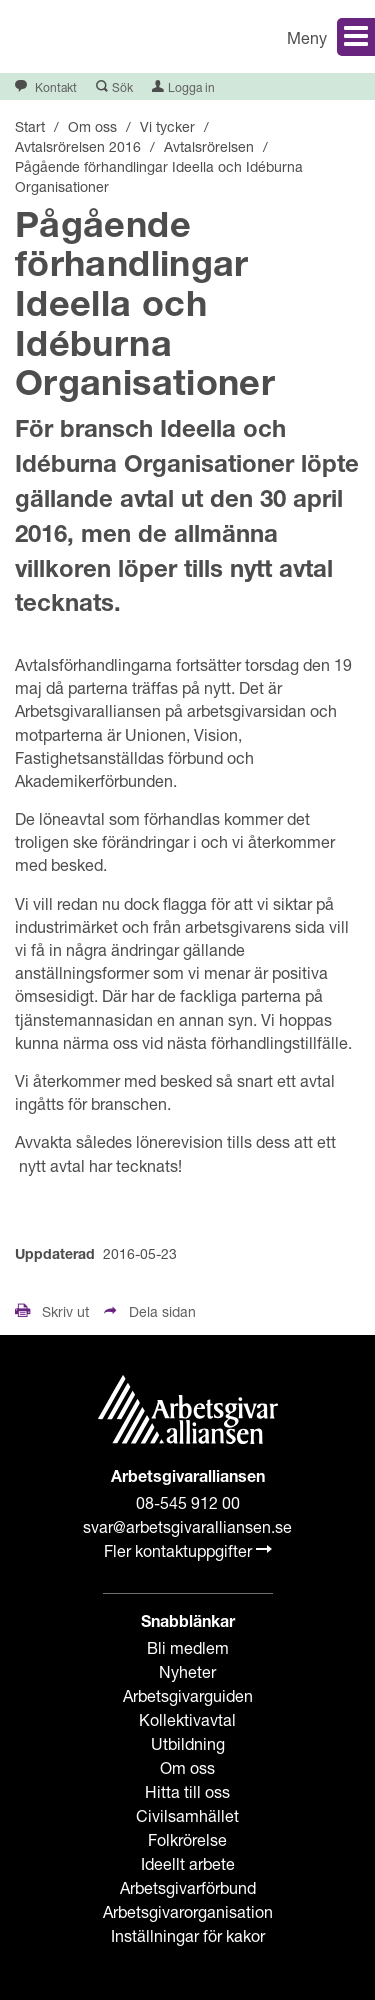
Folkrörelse (187, 1839)
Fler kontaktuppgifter (188, 1550)
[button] (289, 36)
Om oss (187, 1767)
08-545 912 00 (188, 1502)
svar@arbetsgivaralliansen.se (187, 1526)
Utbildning (188, 1743)
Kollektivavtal (187, 1719)
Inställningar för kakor (188, 1935)
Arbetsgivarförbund (188, 1887)
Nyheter (187, 1671)
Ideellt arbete (188, 1863)
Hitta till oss (187, 1791)
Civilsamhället (187, 1815)
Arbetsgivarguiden (188, 1695)
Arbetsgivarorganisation (188, 1911)
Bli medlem (188, 1647)
